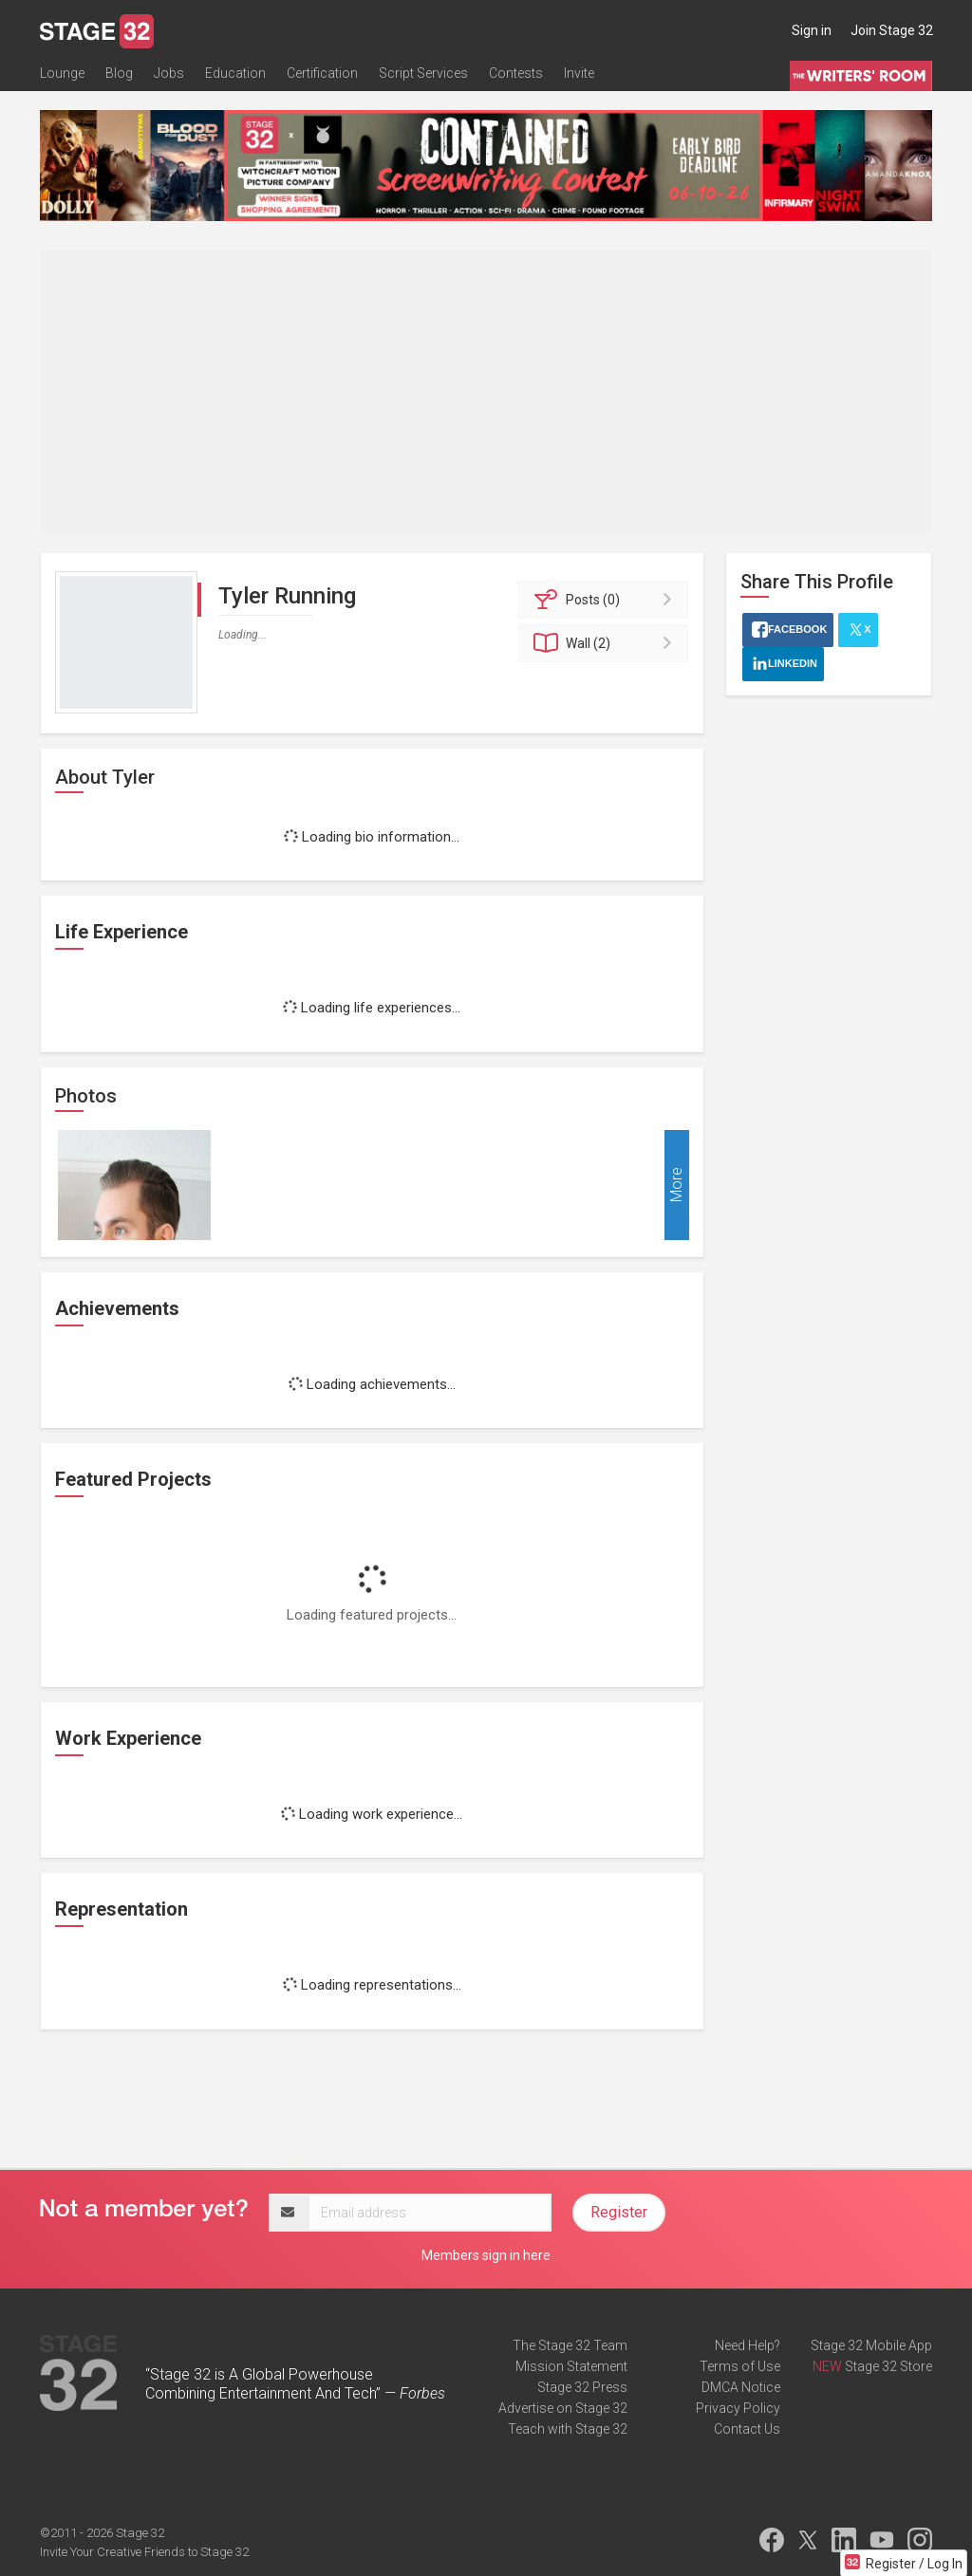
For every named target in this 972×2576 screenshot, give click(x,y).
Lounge (62, 73)
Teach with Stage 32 (567, 2429)
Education (235, 73)
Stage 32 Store (888, 2366)
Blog (119, 73)
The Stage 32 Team (570, 2345)
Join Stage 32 (891, 30)
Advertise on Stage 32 (562, 2408)
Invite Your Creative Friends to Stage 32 (144, 2552)
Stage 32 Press (582, 2387)
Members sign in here (486, 2255)
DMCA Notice (740, 2387)
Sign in (812, 30)
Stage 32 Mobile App (871, 2345)
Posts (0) (606, 599)
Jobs (169, 73)
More (676, 1184)
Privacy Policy (738, 2408)
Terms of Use (740, 2366)
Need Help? (747, 2345)
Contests (516, 73)
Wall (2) (606, 643)
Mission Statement (571, 2366)
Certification (322, 73)
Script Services (423, 73)
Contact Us (747, 2429)
